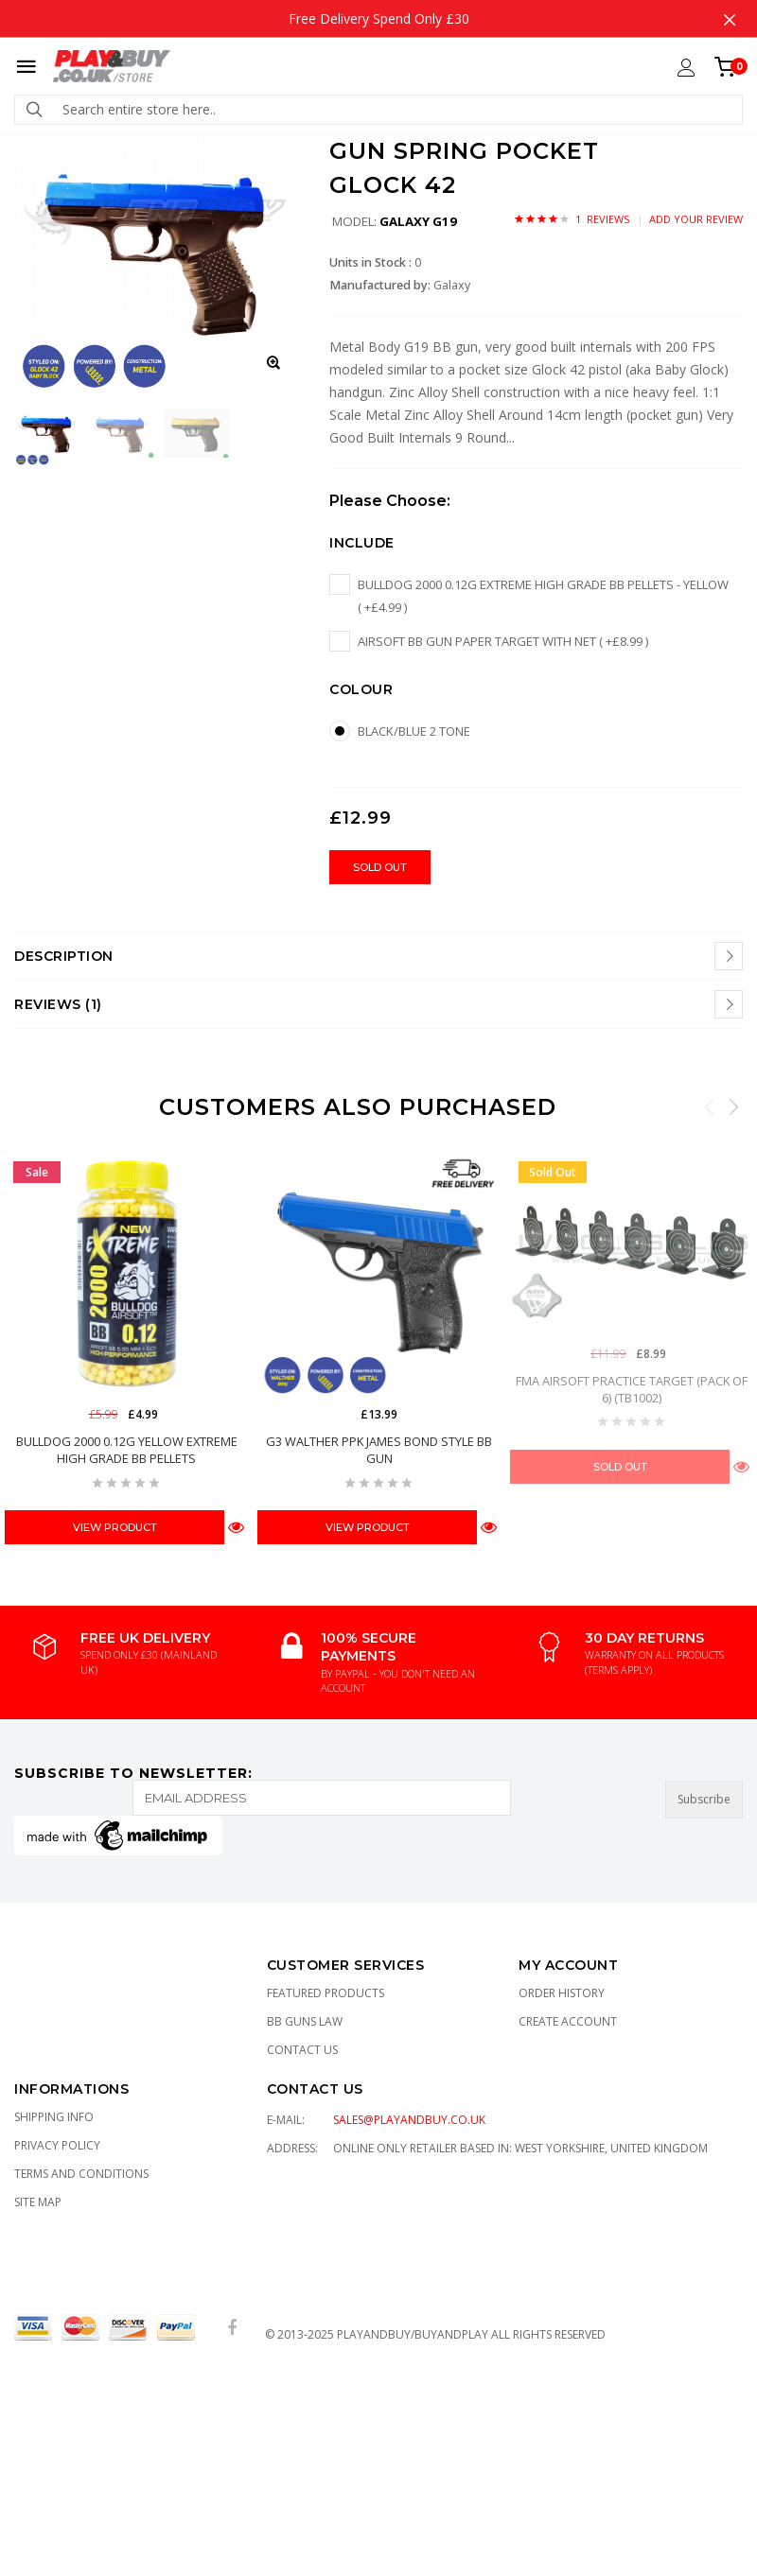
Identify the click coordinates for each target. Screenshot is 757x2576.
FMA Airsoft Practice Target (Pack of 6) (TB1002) (632, 1388)
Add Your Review (696, 219)
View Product (115, 1527)
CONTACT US (315, 2088)
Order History (562, 1993)
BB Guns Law (305, 2021)
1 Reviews (602, 219)
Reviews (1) (58, 1004)
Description (64, 956)
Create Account (568, 2021)
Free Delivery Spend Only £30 (379, 18)
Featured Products (325, 1993)
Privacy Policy (57, 2145)
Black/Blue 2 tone (414, 731)
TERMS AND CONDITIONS (81, 2174)
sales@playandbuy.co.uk (409, 2120)
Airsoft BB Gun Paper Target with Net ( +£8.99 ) (503, 641)
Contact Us (302, 2050)
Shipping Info (54, 2117)
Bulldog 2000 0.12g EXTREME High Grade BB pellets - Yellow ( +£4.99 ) (543, 596)
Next (733, 1106)
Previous (709, 1106)
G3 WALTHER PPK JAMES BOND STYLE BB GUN (379, 1450)
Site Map (38, 2202)
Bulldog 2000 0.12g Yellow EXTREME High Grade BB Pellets (127, 1450)
